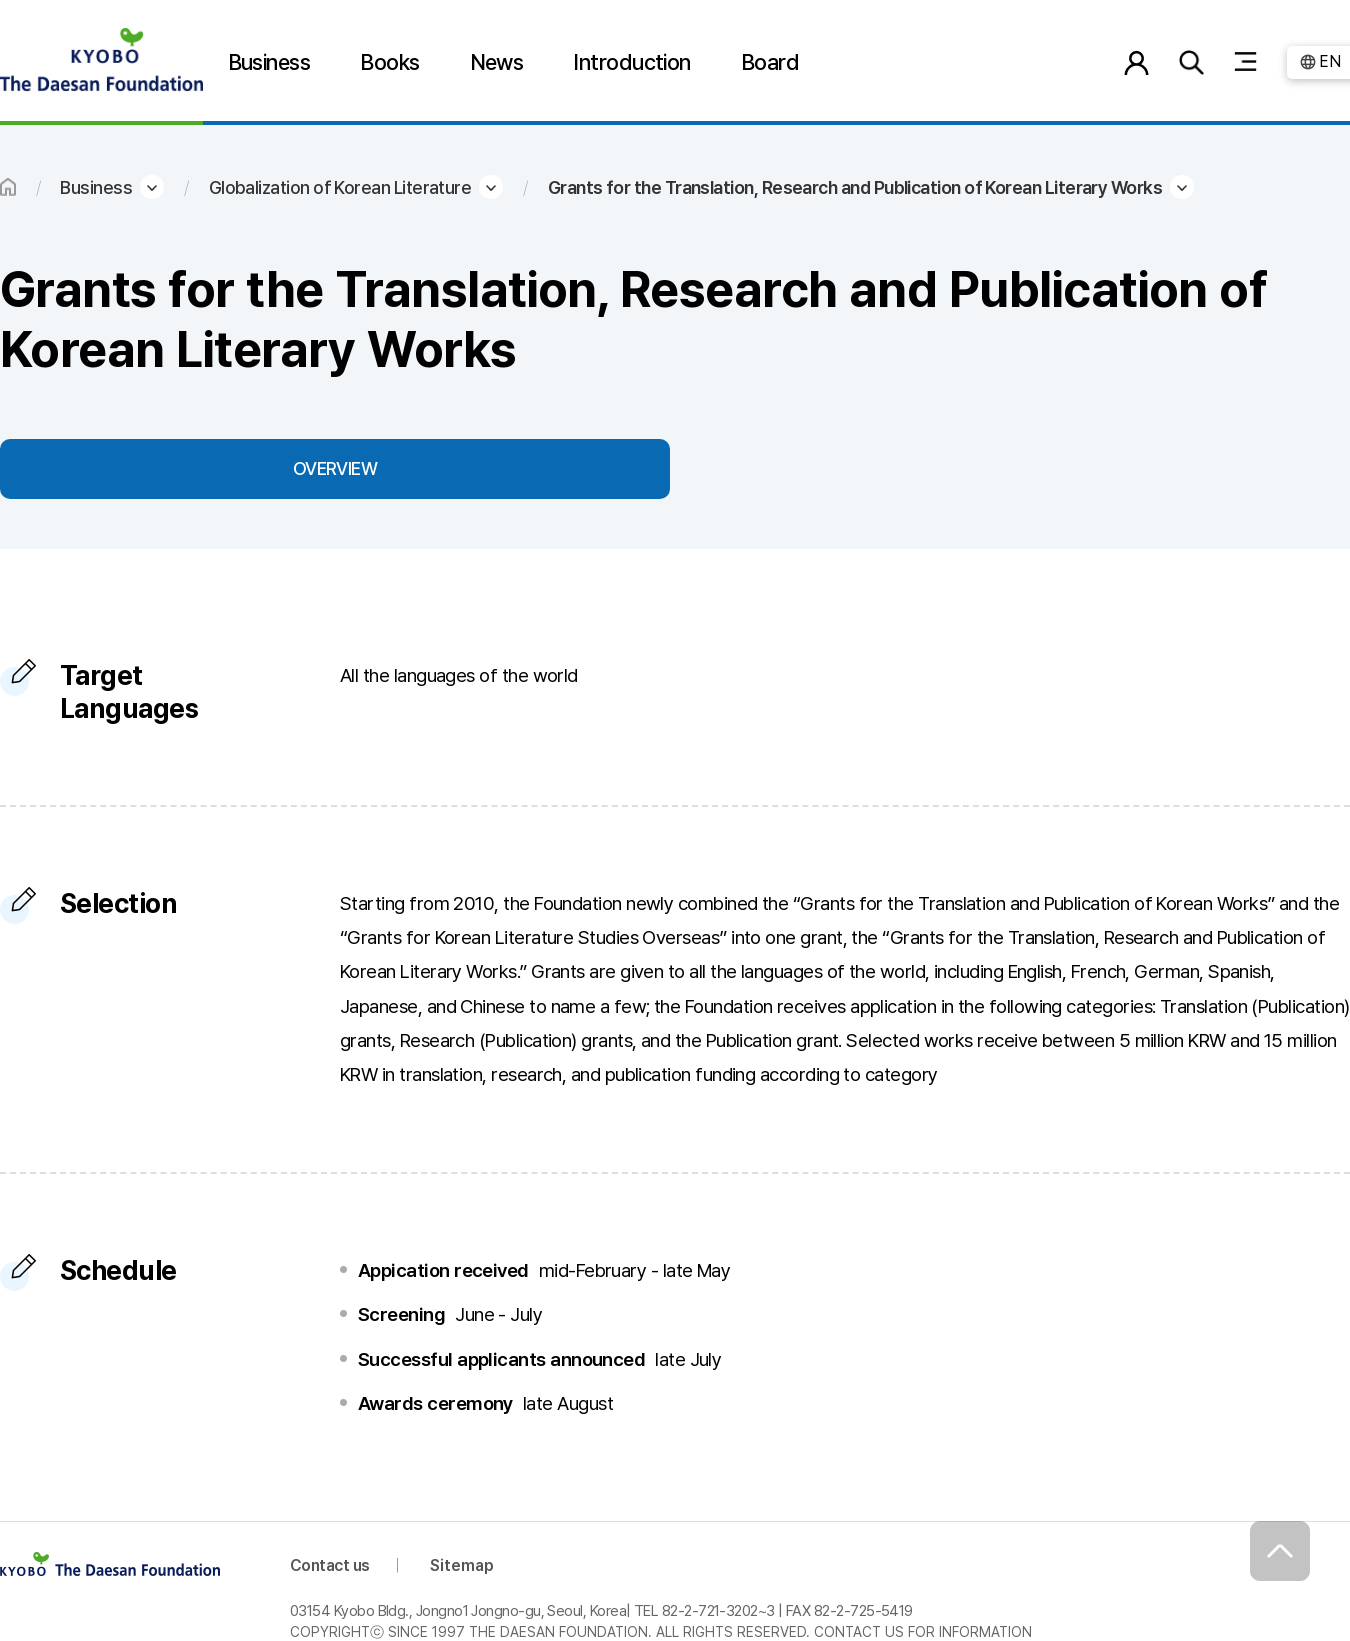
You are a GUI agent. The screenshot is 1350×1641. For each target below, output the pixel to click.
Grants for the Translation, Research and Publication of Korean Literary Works (855, 187)
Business (269, 62)
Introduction (632, 62)
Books (389, 62)
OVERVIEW (335, 468)
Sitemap (462, 1565)
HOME (8, 187)
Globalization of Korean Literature (340, 187)
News (497, 62)
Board (770, 62)
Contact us (330, 1565)
